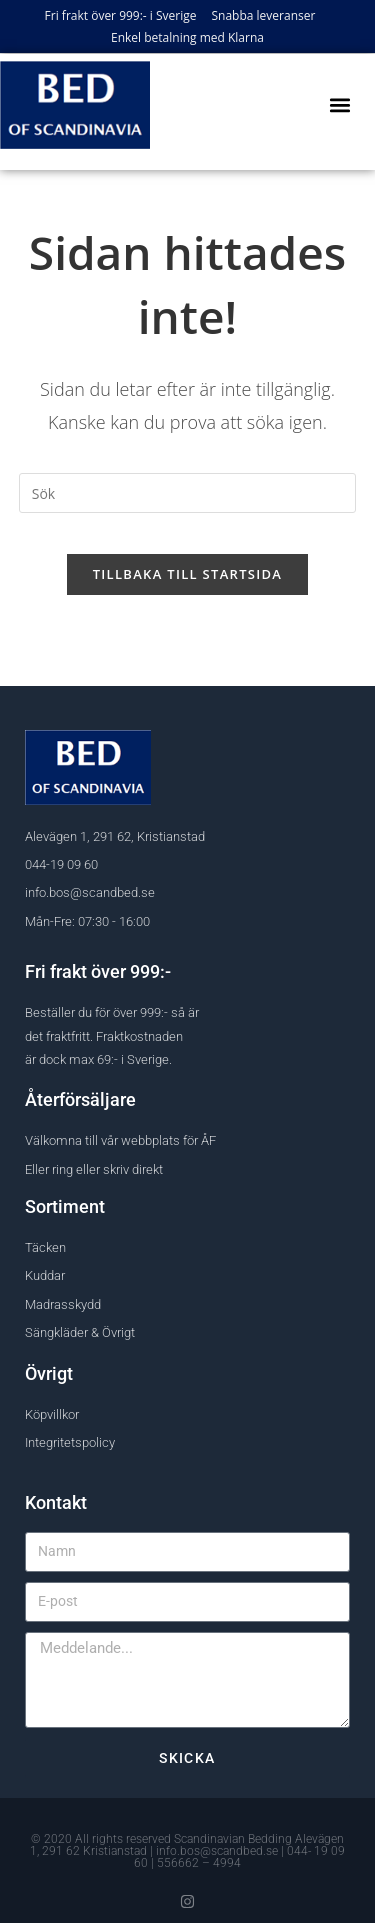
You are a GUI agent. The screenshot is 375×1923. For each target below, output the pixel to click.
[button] (339, 104)
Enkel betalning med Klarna (187, 37)
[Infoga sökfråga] (188, 493)
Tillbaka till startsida (188, 574)
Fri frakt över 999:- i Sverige (121, 15)
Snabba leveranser (264, 15)
